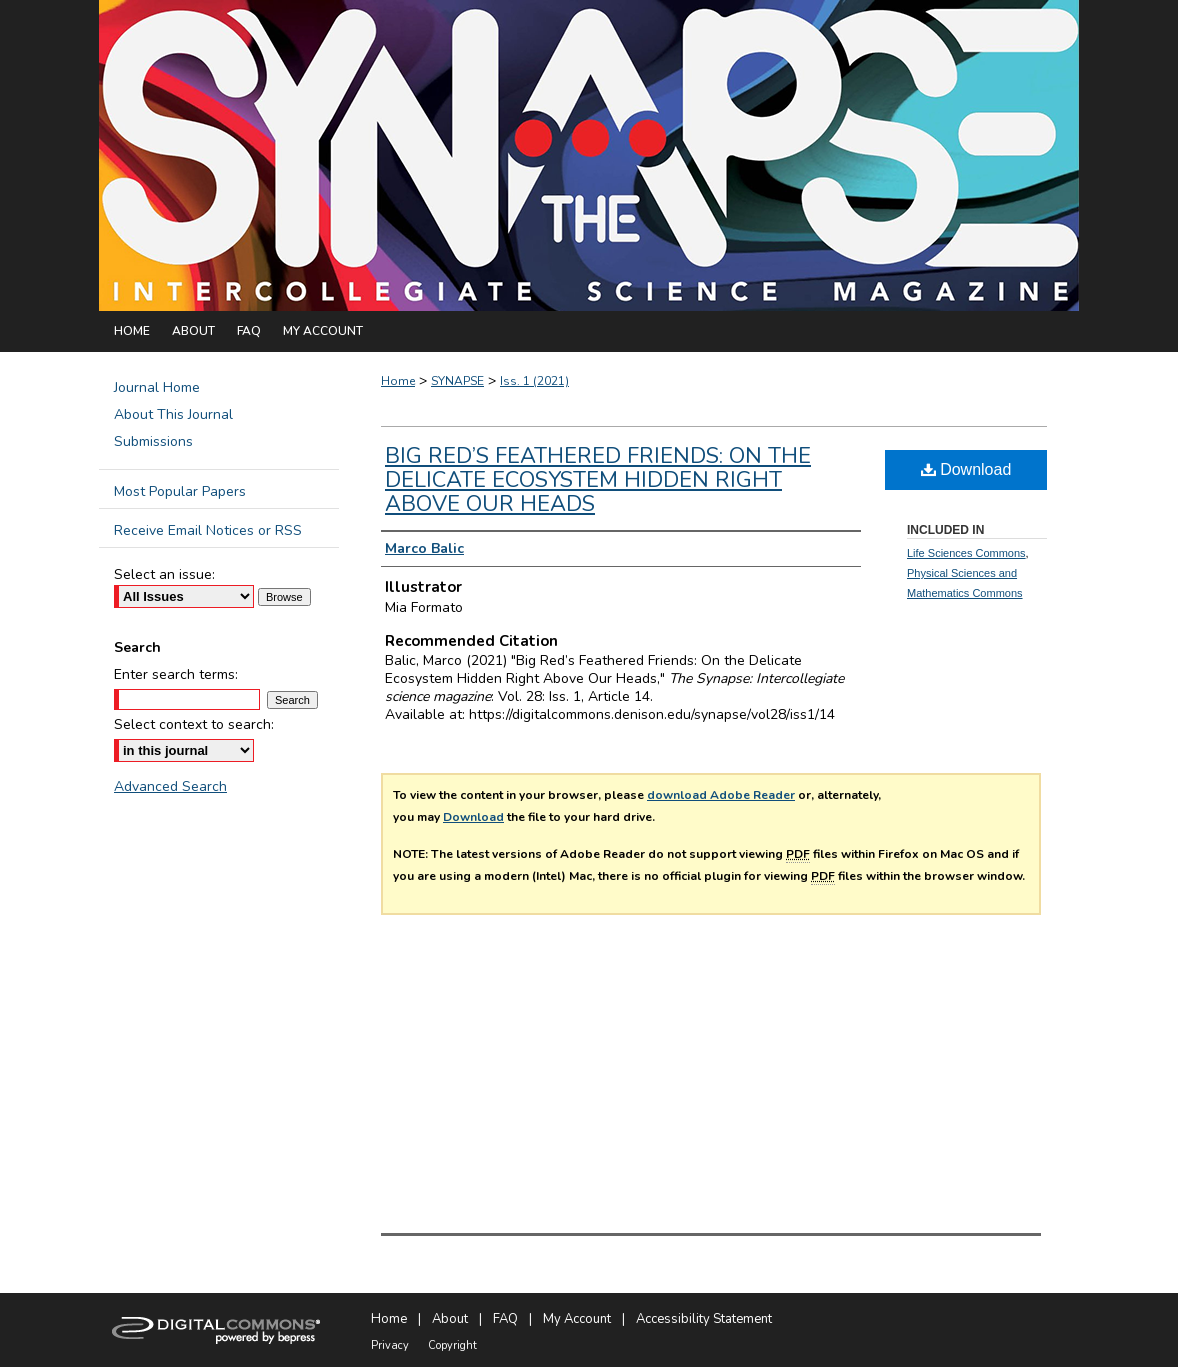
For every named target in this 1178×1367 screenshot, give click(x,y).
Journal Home (157, 387)
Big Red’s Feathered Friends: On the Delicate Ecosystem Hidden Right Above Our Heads (598, 480)
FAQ (505, 1319)
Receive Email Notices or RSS (208, 530)
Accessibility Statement (704, 1319)
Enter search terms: (176, 674)
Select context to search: (194, 724)
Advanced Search (170, 786)
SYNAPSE (457, 381)
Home (398, 381)
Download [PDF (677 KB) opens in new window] (966, 469)
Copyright (452, 1345)
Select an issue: (164, 574)
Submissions (153, 441)
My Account (577, 1319)
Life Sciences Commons (966, 553)
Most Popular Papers (180, 491)
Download (473, 817)
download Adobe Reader (721, 795)
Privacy (390, 1345)
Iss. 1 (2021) (534, 381)
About (450, 1319)
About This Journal (173, 414)
